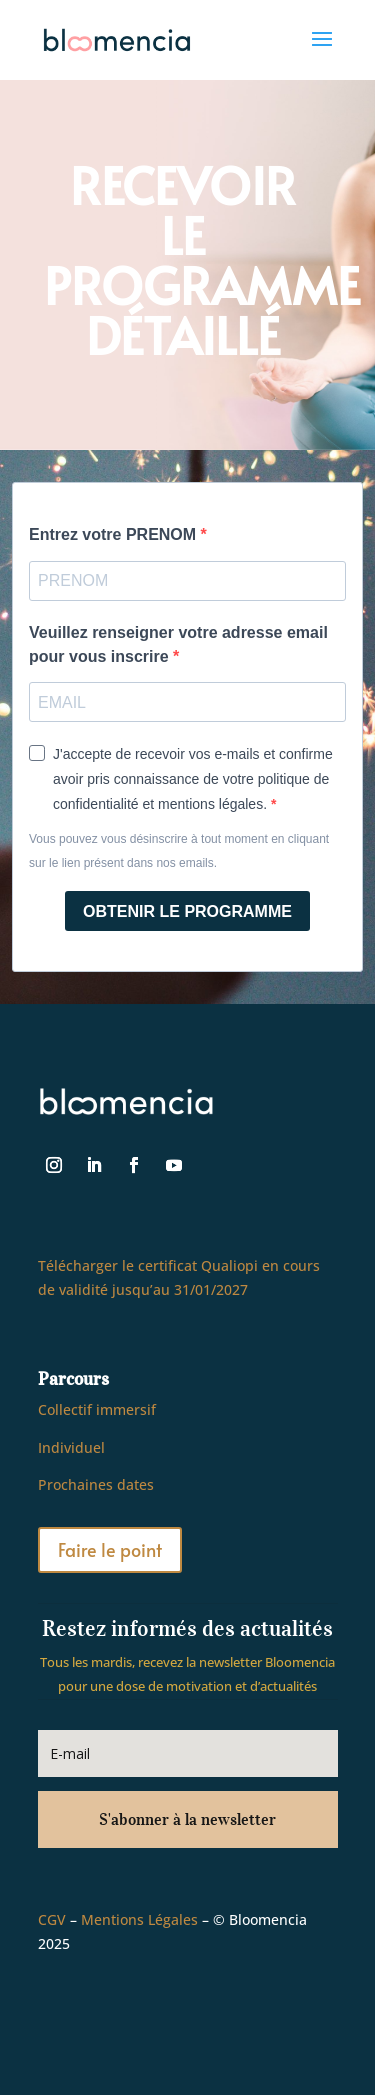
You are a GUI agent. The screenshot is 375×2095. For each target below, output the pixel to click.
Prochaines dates (96, 1484)
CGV (52, 1919)
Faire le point (110, 1549)
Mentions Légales (139, 1919)
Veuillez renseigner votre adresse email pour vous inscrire (178, 644)
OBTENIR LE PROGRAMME (187, 911)
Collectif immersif (97, 1409)
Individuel (71, 1447)
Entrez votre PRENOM (115, 534)
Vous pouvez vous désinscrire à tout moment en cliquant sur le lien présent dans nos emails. (179, 851)
